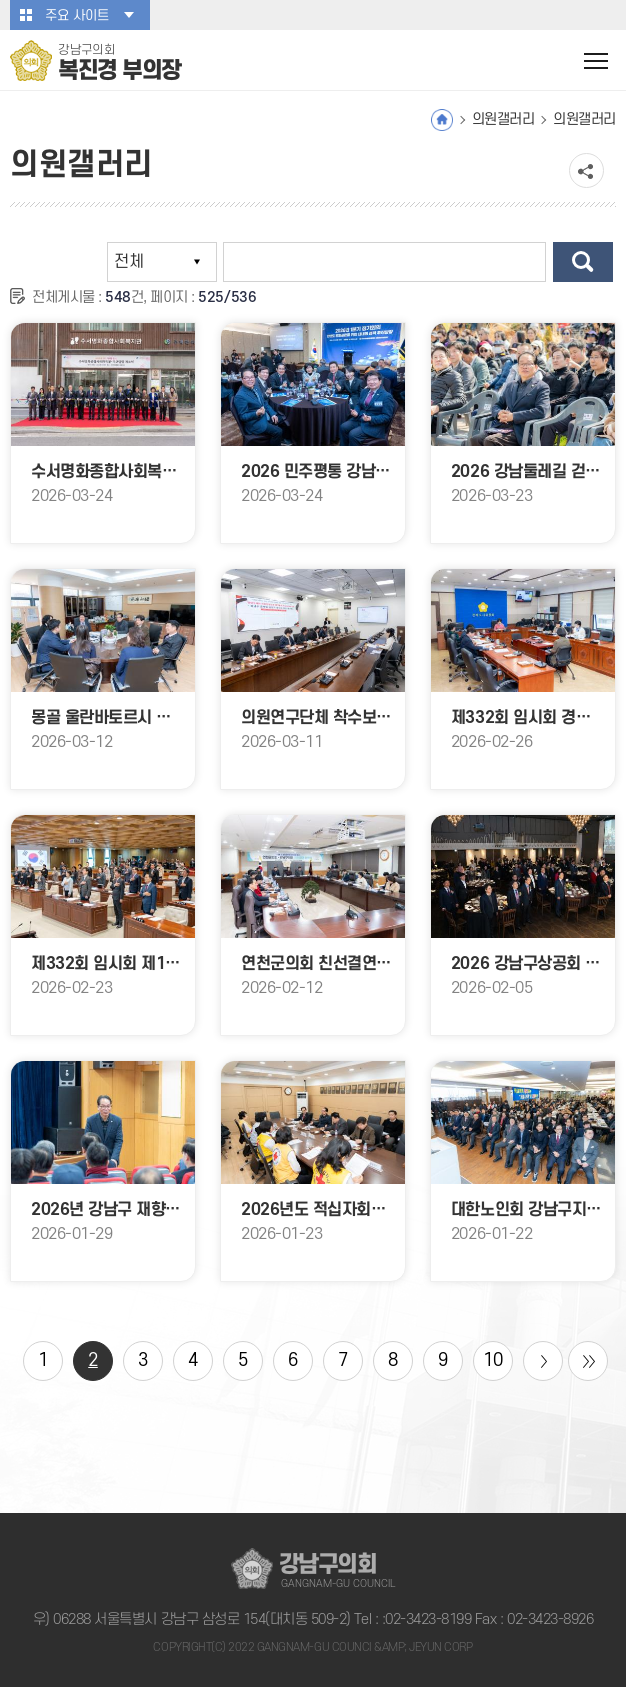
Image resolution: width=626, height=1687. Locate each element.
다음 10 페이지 (543, 1361)
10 (492, 1360)
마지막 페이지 (588, 1361)
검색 (583, 262)
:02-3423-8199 (427, 1619)
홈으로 (442, 120)
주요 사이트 (77, 15)
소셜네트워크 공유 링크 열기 (586, 170)
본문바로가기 (0, 0)
